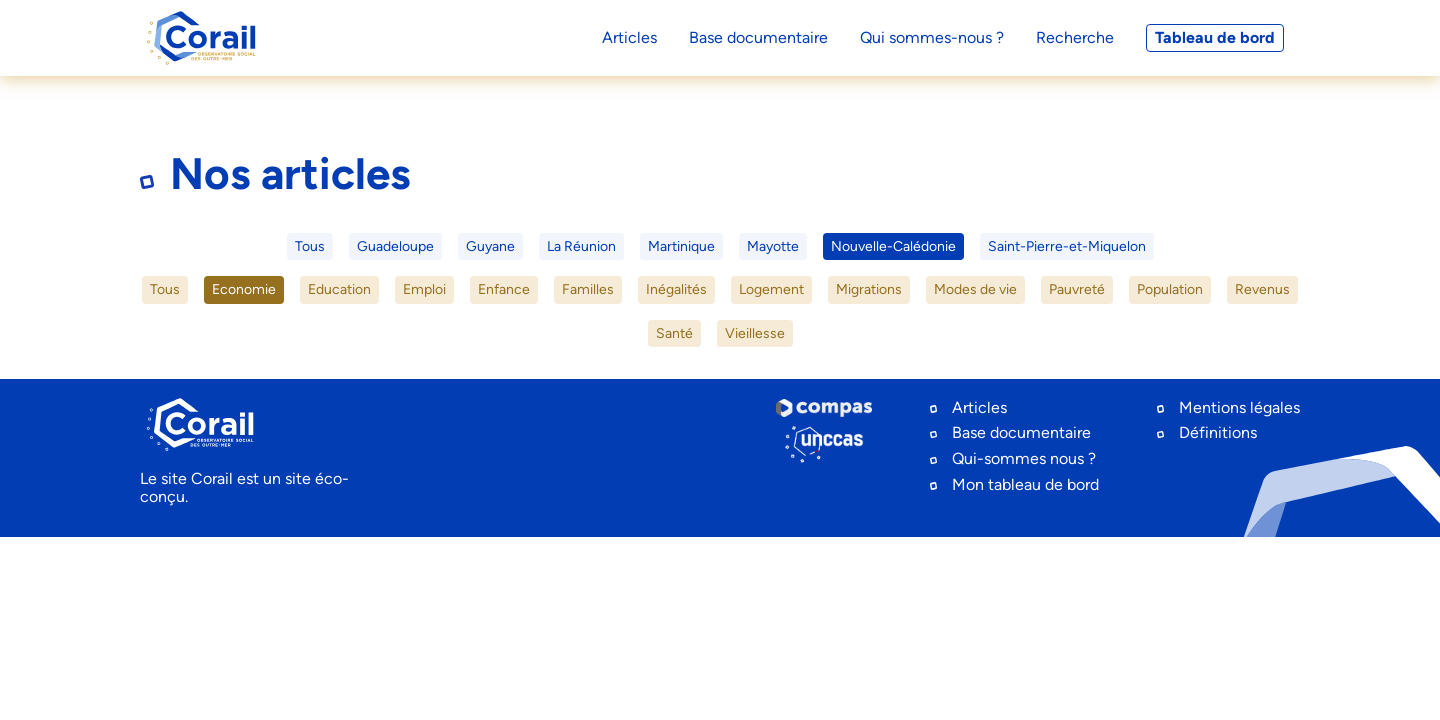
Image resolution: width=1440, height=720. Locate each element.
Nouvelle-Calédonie (893, 246)
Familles (588, 289)
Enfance (504, 289)
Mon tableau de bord (1025, 484)
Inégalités (676, 289)
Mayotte (773, 246)
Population (1170, 289)
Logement (771, 289)
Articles (979, 407)
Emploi (424, 289)
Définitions (1218, 432)
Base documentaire (1021, 432)
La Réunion (581, 246)
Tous (310, 246)
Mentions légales (1239, 407)
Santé (674, 333)
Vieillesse (755, 333)
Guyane (490, 246)
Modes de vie (975, 289)
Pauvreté (1077, 289)
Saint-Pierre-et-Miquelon (1067, 246)
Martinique (681, 246)
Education (339, 289)
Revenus (1262, 289)
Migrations (869, 289)
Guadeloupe (395, 246)
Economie (244, 289)
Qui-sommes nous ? (1024, 458)
